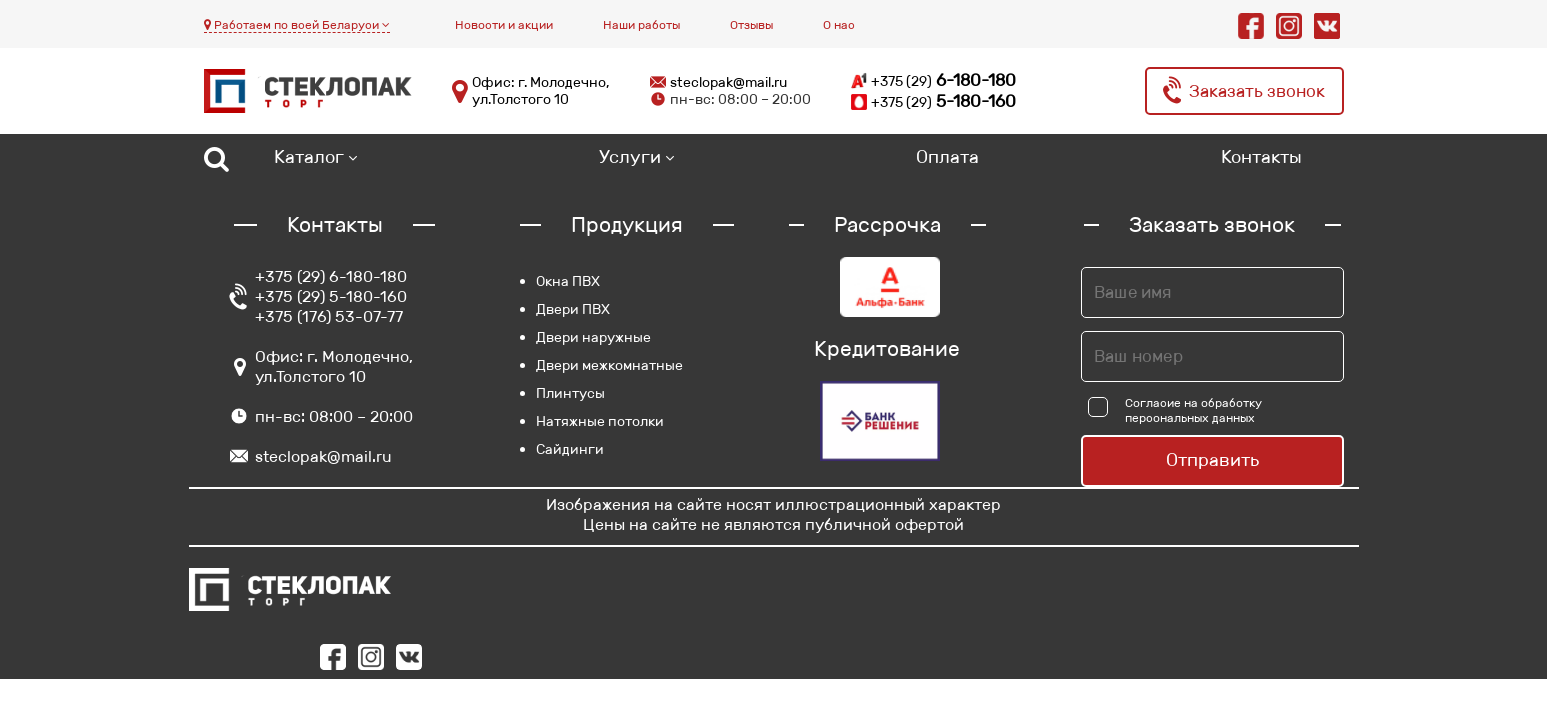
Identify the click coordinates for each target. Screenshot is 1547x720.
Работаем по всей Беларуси (297, 24)
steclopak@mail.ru (728, 82)
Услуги (630, 157)
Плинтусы (570, 393)
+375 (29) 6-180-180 (331, 276)
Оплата (947, 157)
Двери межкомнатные (609, 365)
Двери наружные (593, 337)
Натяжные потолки (600, 421)
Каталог (309, 157)
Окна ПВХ (568, 281)
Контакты (1261, 157)
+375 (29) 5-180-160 (331, 296)
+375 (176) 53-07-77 (329, 316)
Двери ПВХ (573, 309)
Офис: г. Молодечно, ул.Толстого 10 (541, 91)
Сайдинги (570, 449)
